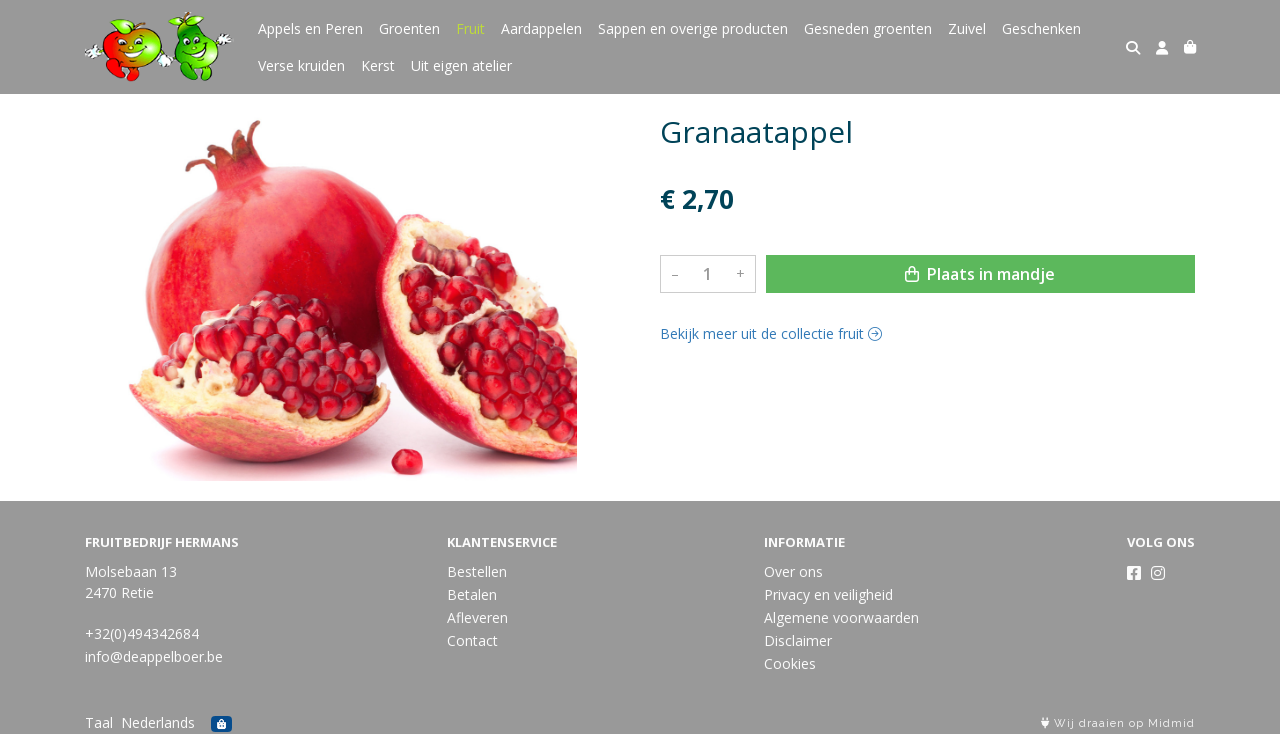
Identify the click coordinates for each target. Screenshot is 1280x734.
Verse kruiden (301, 65)
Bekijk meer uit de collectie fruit (771, 333)
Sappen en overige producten (693, 28)
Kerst (378, 65)
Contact (472, 640)
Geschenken (1041, 28)
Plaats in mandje (980, 274)
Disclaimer (798, 640)
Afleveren (477, 617)
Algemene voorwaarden (841, 617)
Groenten (409, 28)
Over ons (793, 571)
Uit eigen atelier (461, 65)
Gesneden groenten (868, 28)
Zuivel (967, 28)
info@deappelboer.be (154, 656)
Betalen (472, 594)
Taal (99, 722)
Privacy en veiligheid (828, 594)
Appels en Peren (310, 28)
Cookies (790, 663)
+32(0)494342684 (142, 633)
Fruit (470, 28)
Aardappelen (541, 28)
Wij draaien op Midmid (1118, 723)
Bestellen (477, 571)
